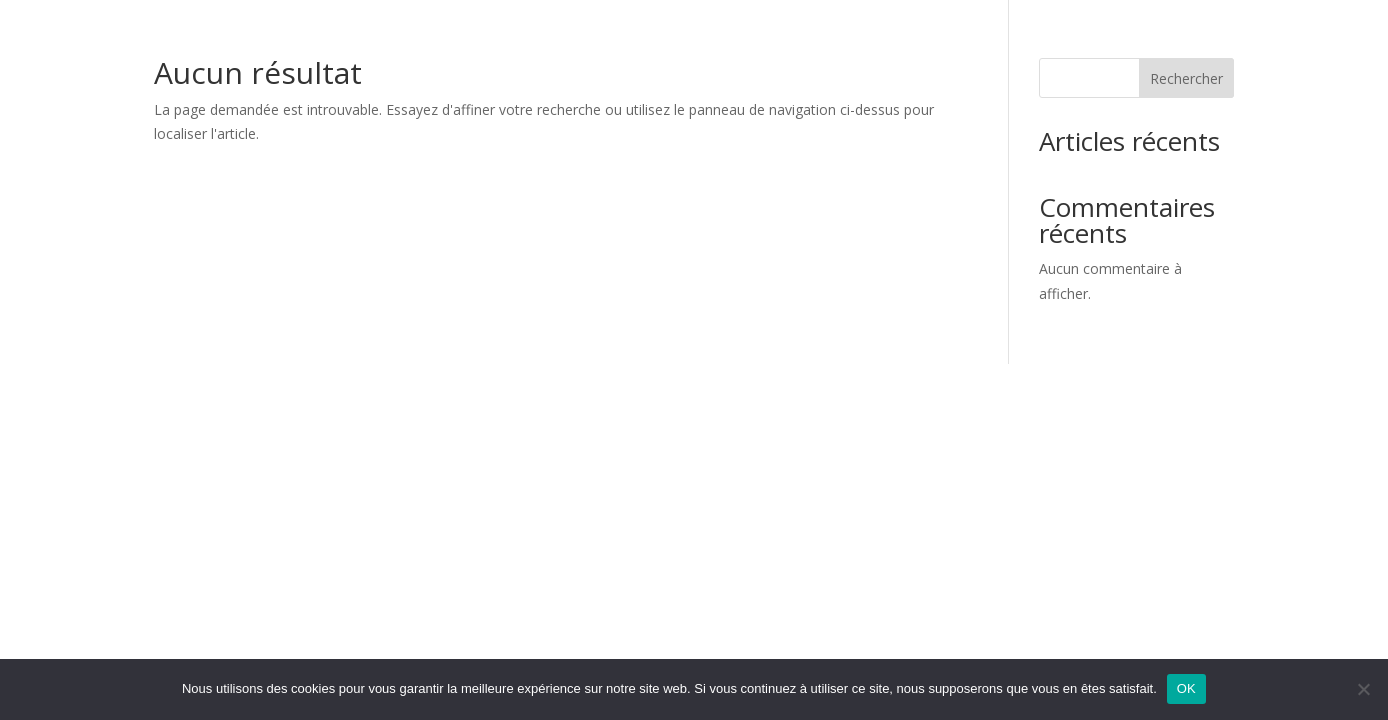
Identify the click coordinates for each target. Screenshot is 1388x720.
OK (1186, 688)
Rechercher (1186, 78)
